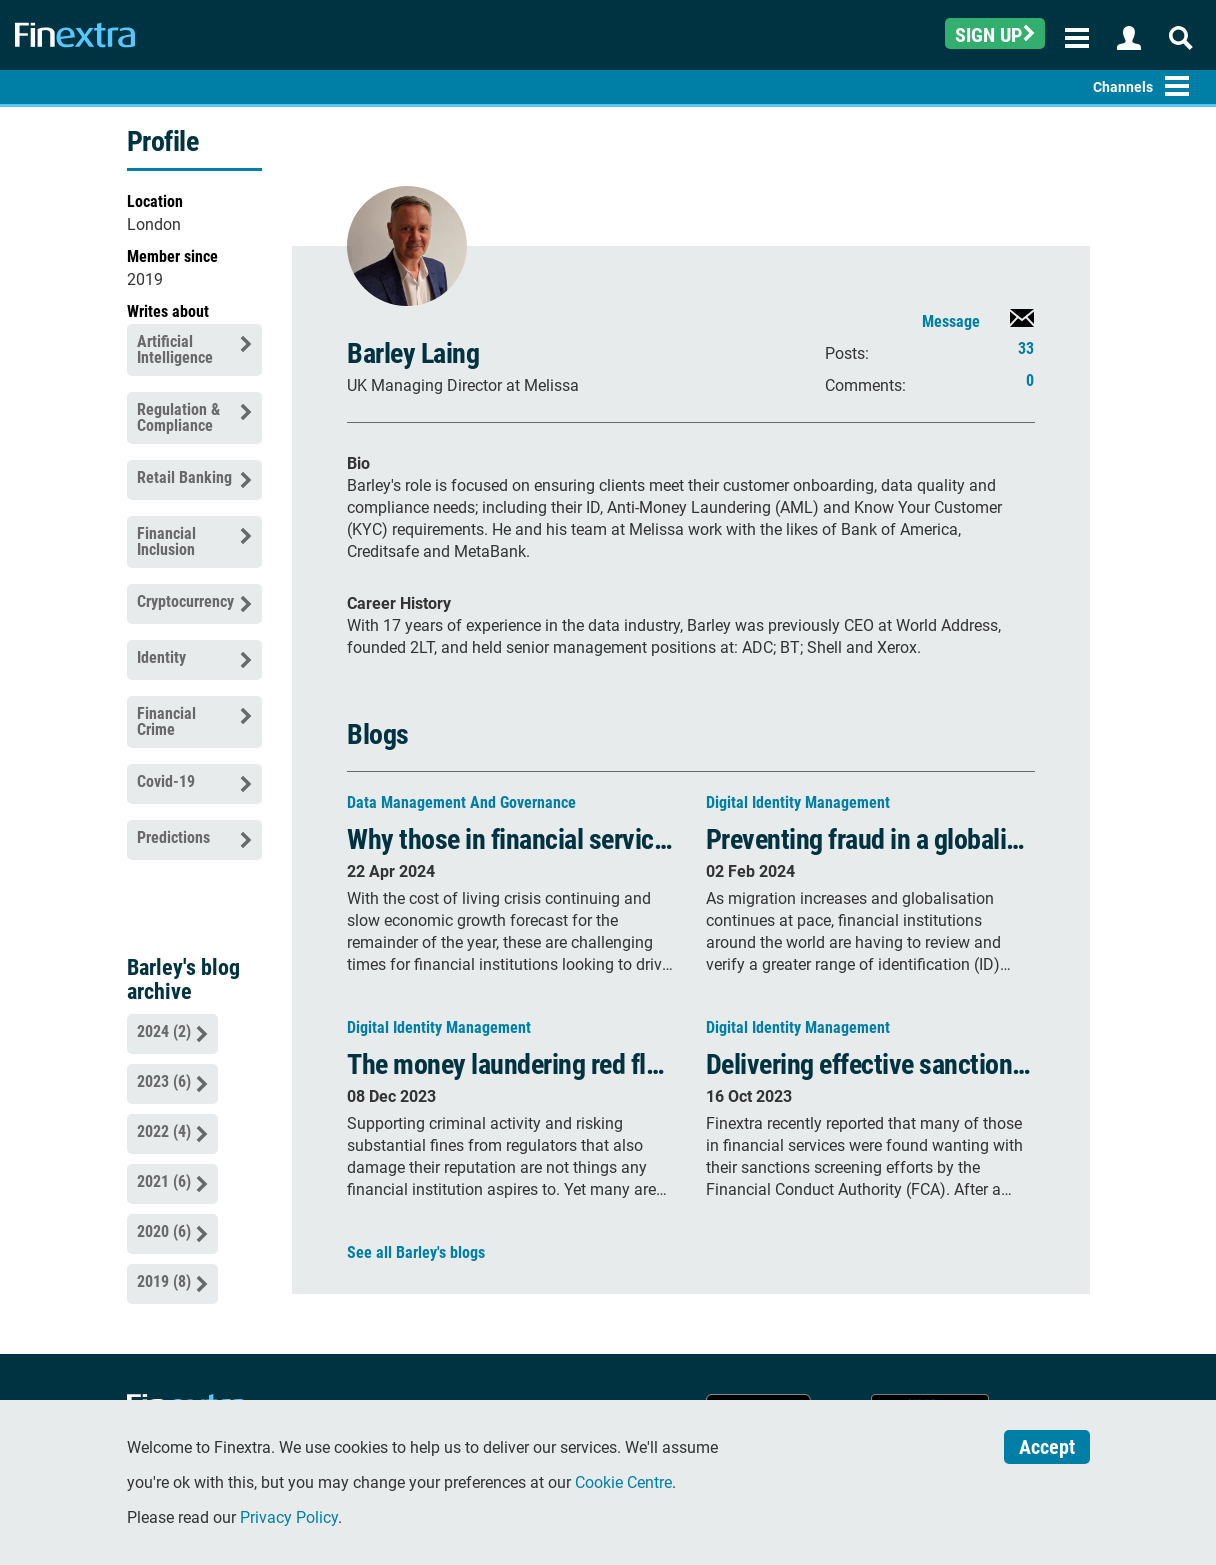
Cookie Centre (623, 1482)
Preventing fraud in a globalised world (908, 839)
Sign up (995, 35)
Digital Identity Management (798, 802)
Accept (1047, 1447)
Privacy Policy (289, 1517)
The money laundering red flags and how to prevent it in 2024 (673, 1064)
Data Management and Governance (461, 802)
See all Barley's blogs (416, 1252)
